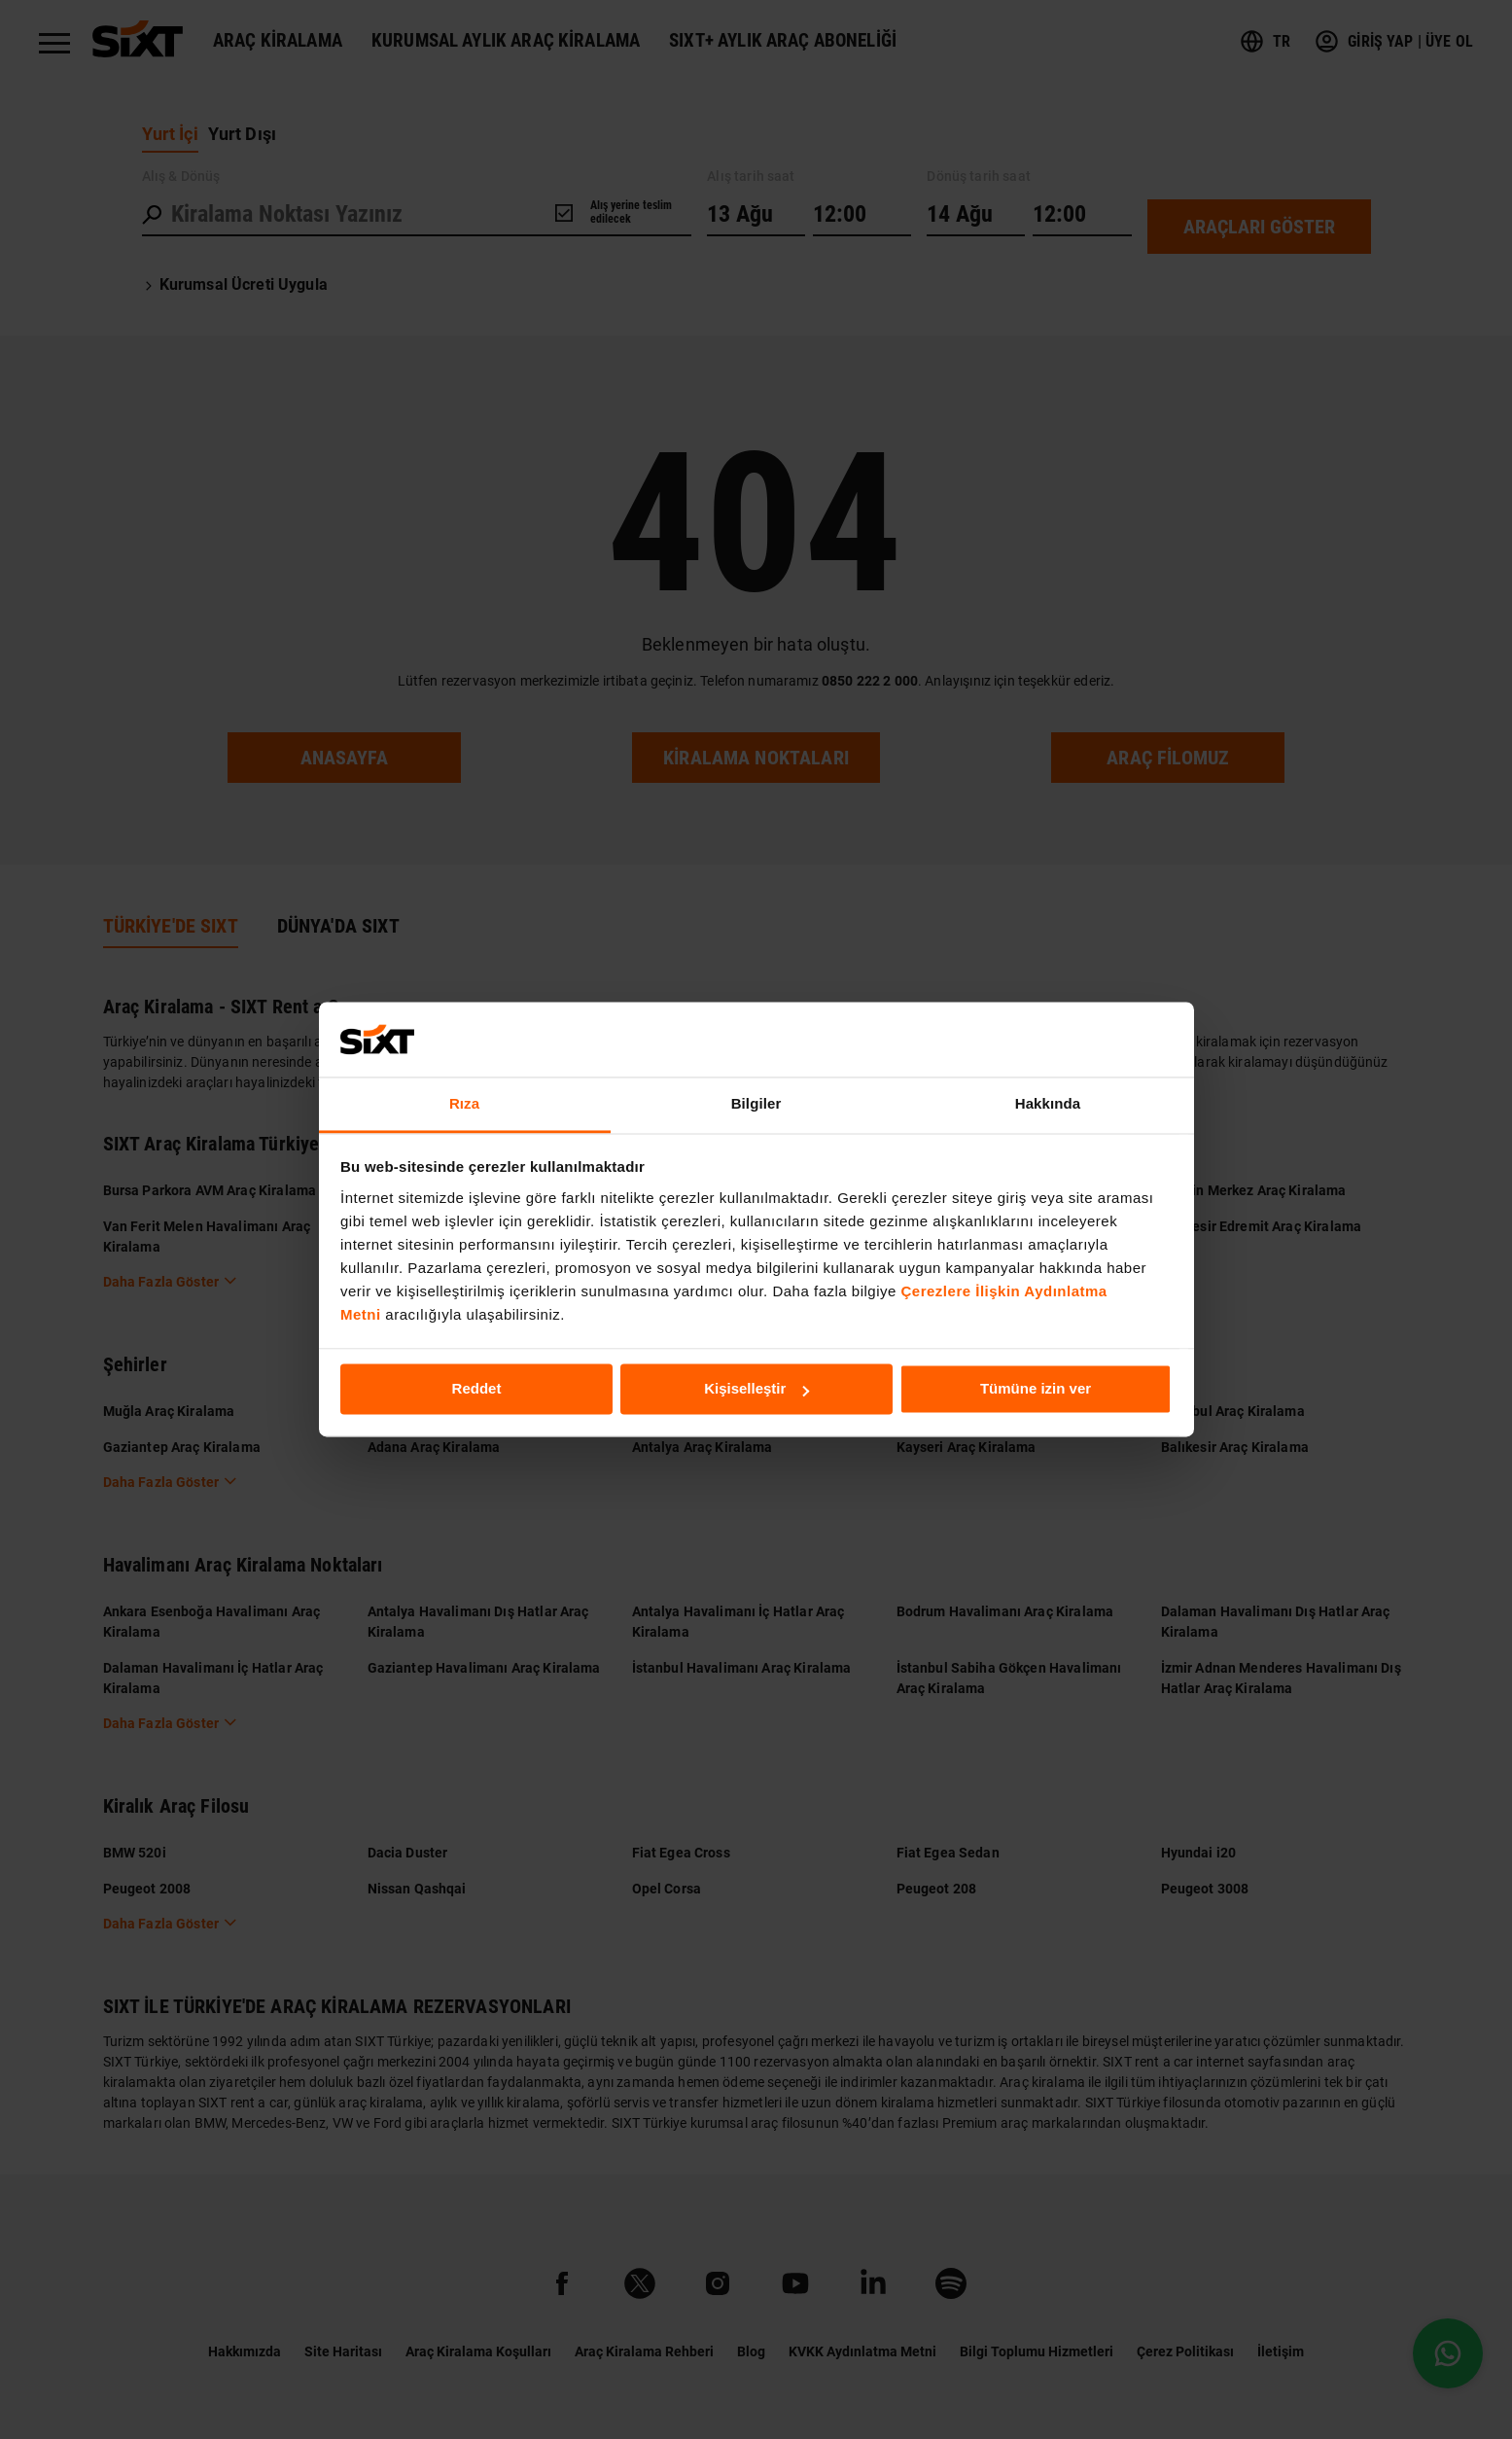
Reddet (477, 1389)
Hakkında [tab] (1048, 1103)
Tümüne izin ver (1035, 1389)
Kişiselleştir (756, 1389)
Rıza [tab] (464, 1103)
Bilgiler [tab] (756, 1103)
